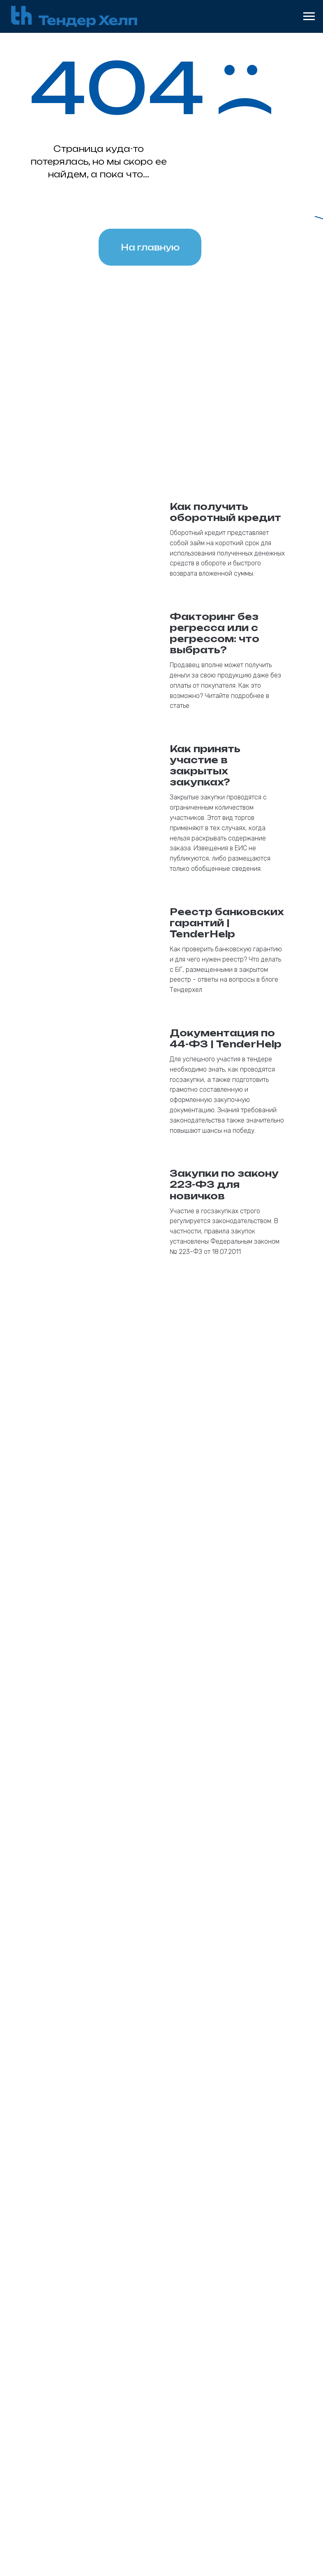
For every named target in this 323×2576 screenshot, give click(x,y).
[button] (161, 2240)
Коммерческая (74, 2403)
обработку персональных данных (166, 2124)
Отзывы (245, 2414)
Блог (240, 2401)
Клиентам (250, 2363)
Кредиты (172, 2348)
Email (57, 1839)
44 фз (59, 2364)
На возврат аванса (82, 2441)
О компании (252, 2389)
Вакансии (249, 2427)
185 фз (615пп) (74, 2390)
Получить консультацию (161, 2093)
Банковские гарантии (89, 2348)
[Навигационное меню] (309, 16)
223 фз (61, 2377)
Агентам (247, 2351)
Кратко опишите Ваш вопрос (95, 2021)
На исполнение (76, 2428)
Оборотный (175, 2390)
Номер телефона (75, 1881)
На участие (69, 2415)
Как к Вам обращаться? (86, 1924)
